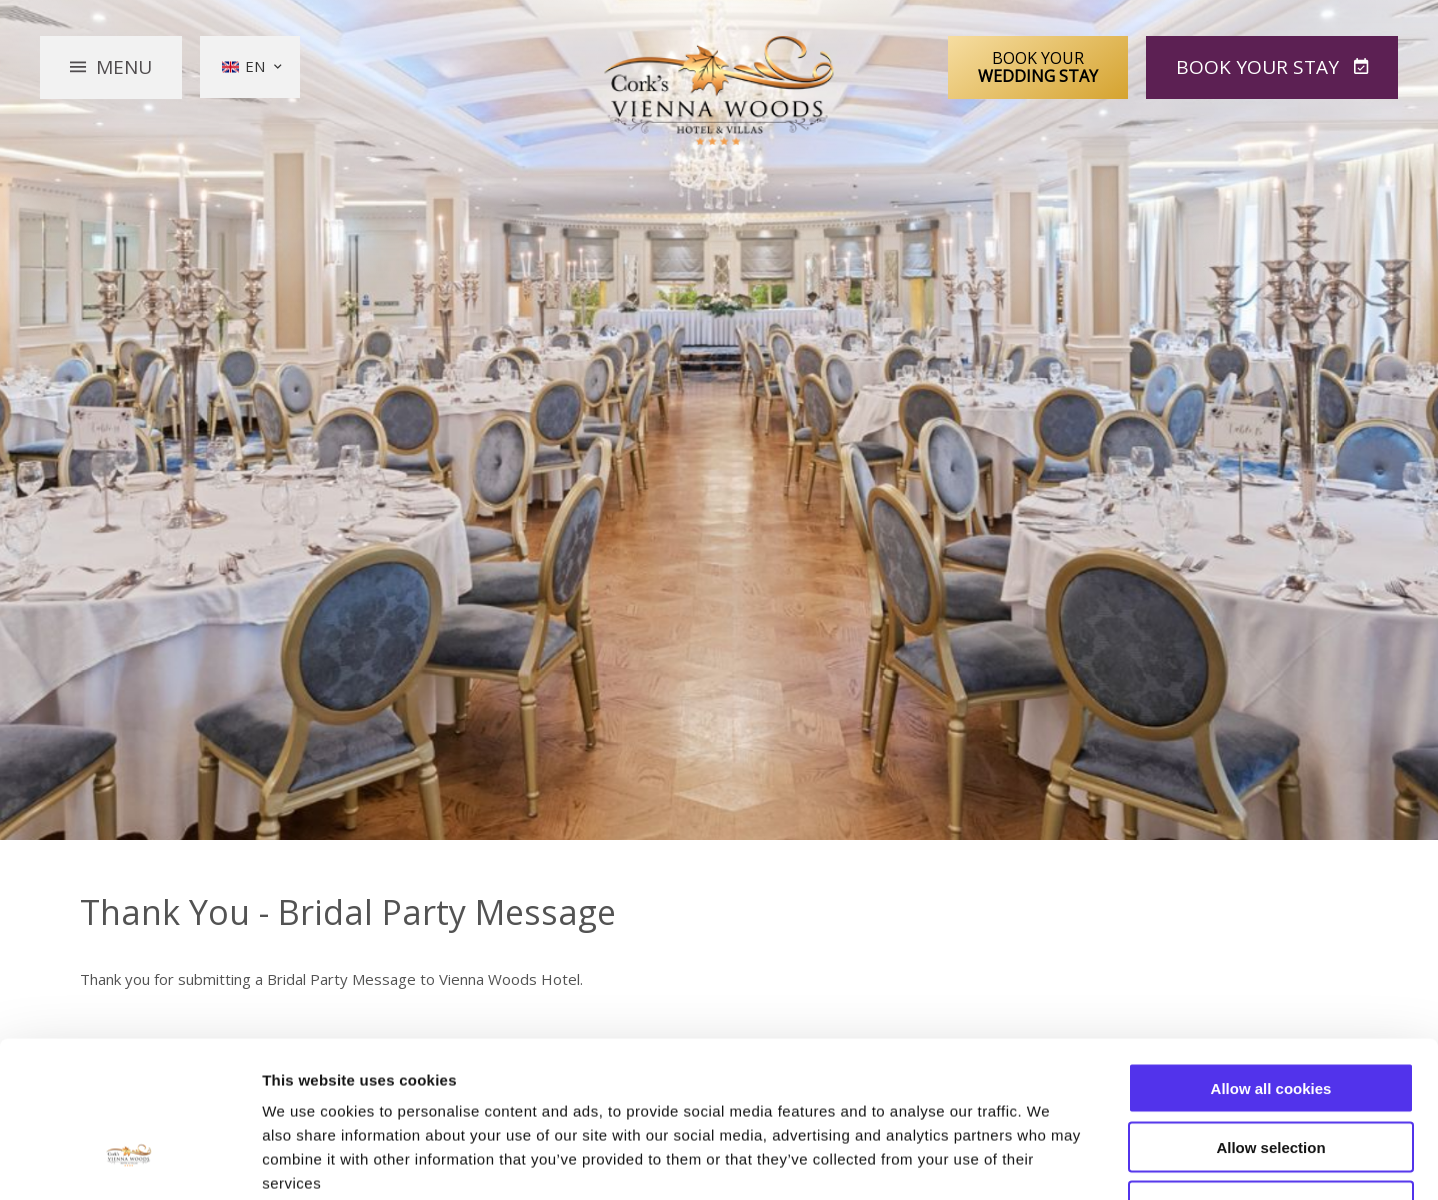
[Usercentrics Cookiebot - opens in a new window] (129, 1161)
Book (1260, 67)
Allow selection (1270, 1013)
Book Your (1038, 67)
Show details (1049, 1160)
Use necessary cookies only (1271, 1072)
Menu (124, 67)
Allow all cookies (1271, 954)
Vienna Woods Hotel (719, 91)
